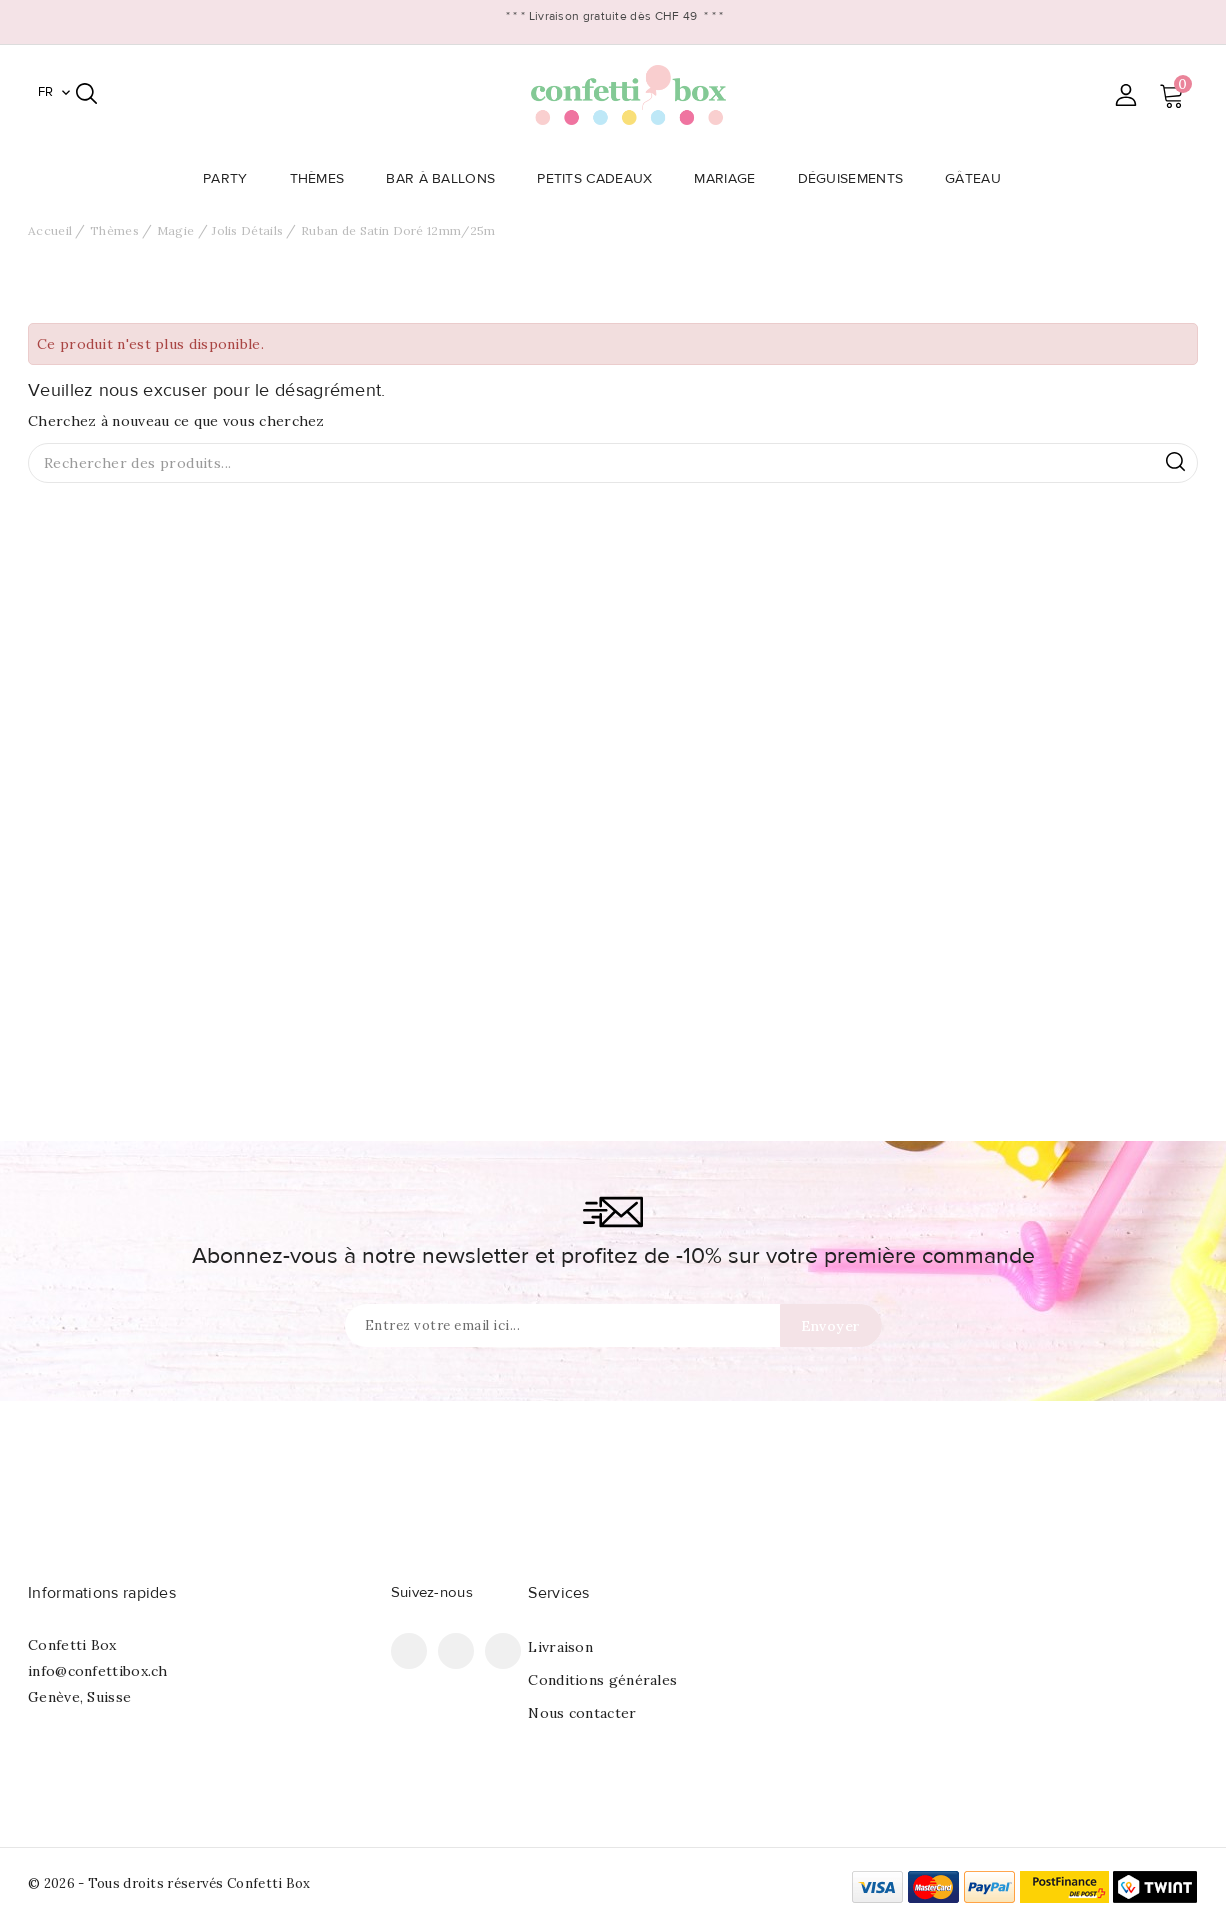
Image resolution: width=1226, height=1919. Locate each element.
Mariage (730, 179)
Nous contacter (582, 1713)
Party (231, 179)
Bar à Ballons (446, 179)
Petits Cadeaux (600, 179)
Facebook (409, 1651)
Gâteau (979, 179)
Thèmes (323, 179)
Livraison (560, 1647)
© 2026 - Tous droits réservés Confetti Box (169, 1883)
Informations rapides (102, 1593)
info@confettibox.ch (98, 1671)
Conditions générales (602, 1680)
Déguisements (857, 179)
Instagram (503, 1651)
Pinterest (456, 1651)
